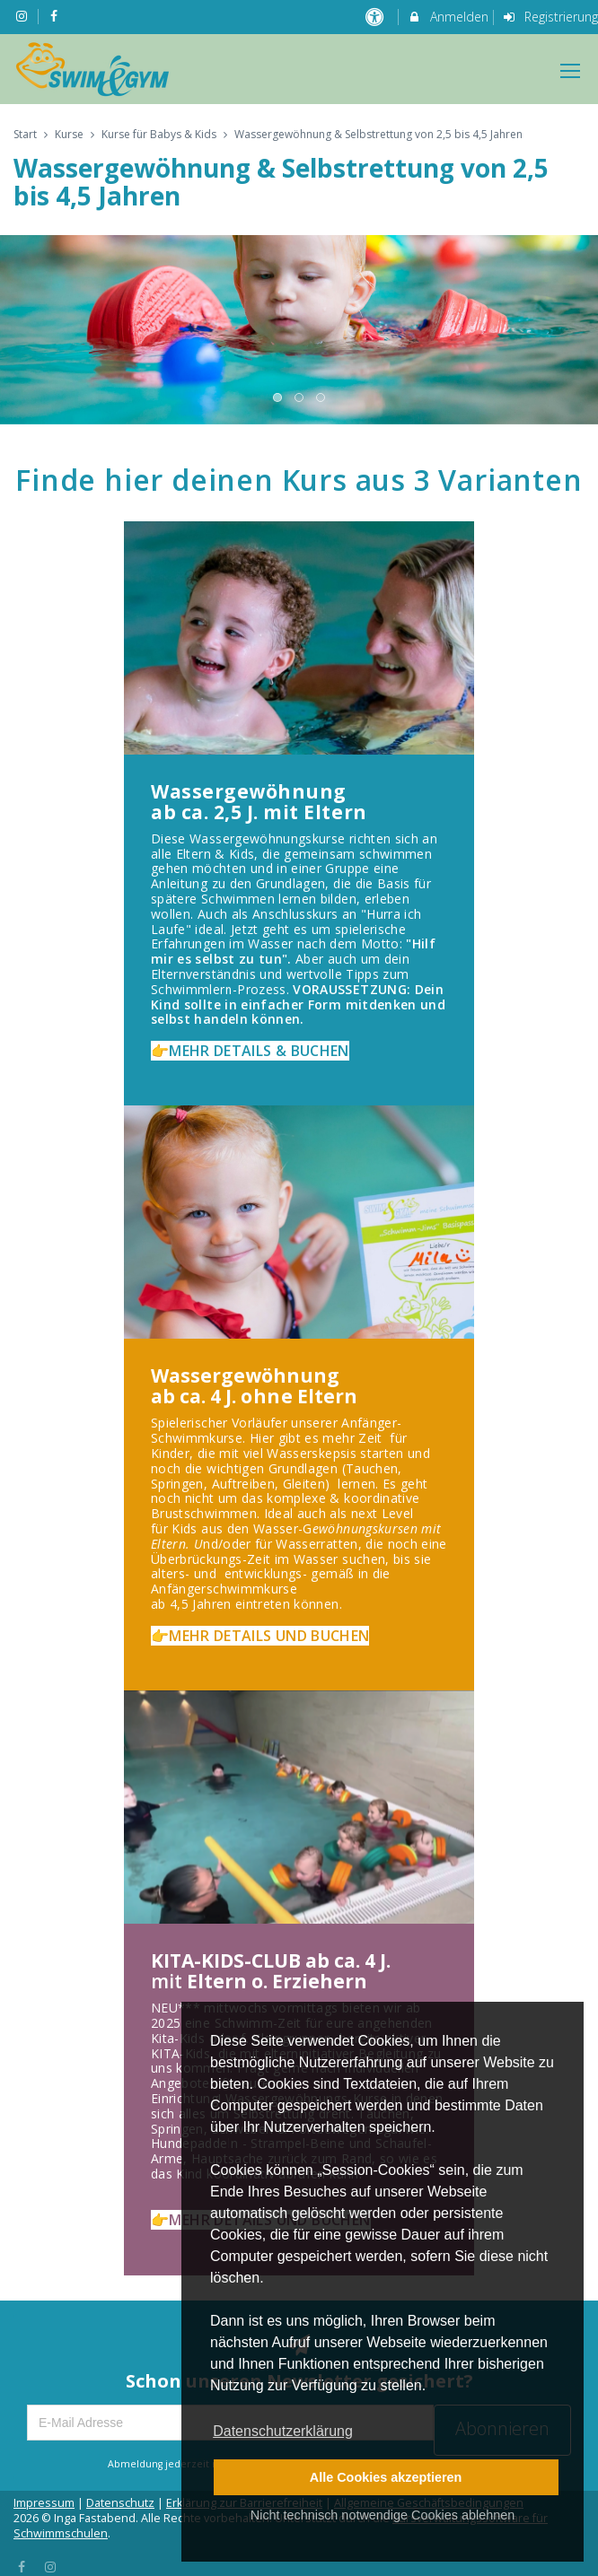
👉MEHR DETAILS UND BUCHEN (260, 1636)
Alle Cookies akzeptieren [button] (386, 2477)
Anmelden (447, 16)
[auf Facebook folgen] (56, 15)
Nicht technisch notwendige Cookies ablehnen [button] (382, 2515)
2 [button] (299, 398)
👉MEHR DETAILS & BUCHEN (250, 1051)
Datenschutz (120, 2503)
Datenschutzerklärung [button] (283, 2431)
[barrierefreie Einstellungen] (375, 16)
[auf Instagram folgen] (23, 15)
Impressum (44, 2503)
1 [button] (278, 398)
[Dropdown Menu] (570, 71)
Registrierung (550, 16)
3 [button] (321, 398)
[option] (299, 329)
